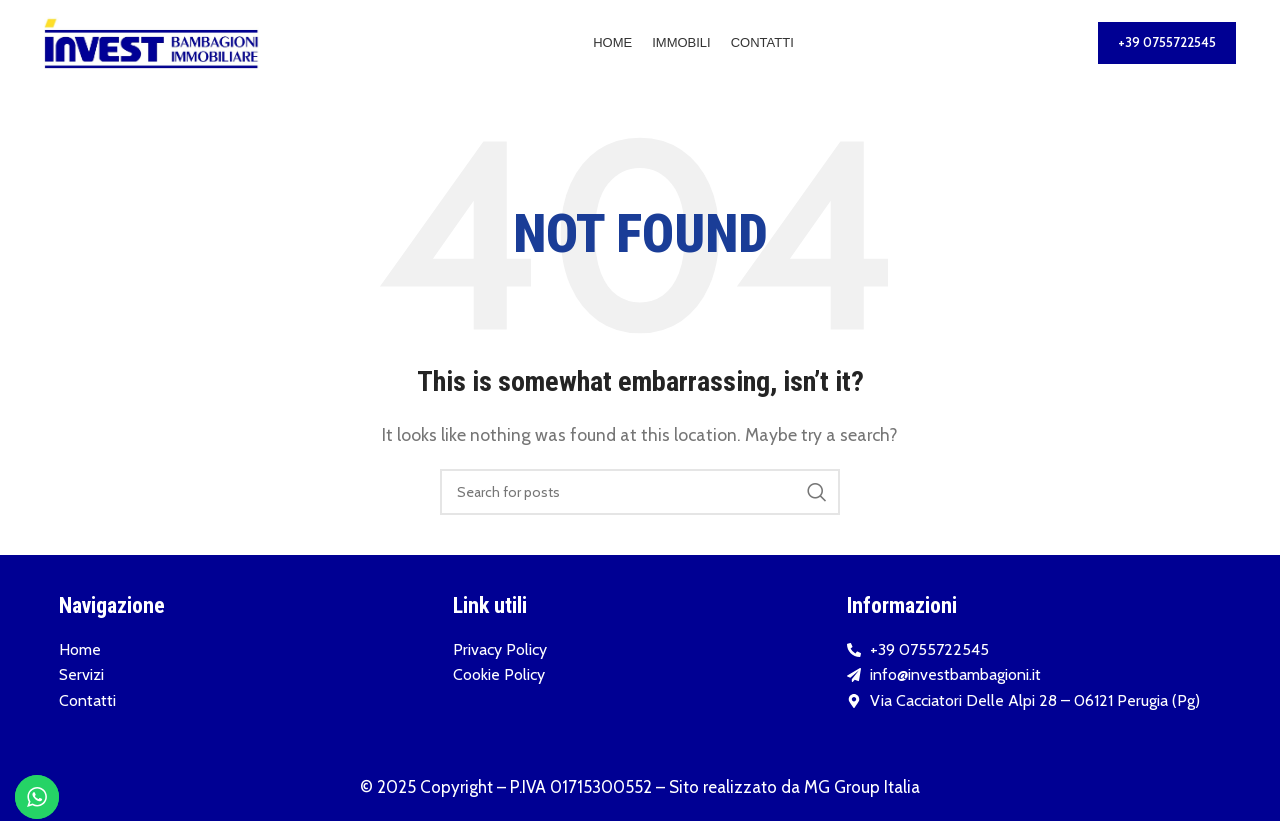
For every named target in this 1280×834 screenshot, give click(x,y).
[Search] (640, 505)
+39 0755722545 (1167, 49)
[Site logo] (151, 48)
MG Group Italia (862, 800)
